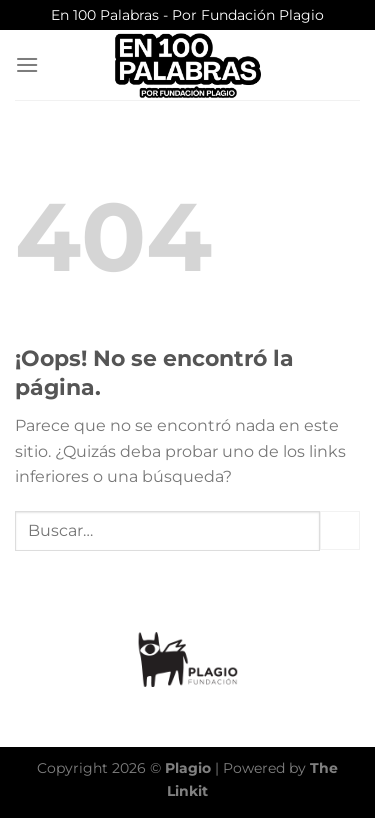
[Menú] (27, 64)
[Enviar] (340, 530)
